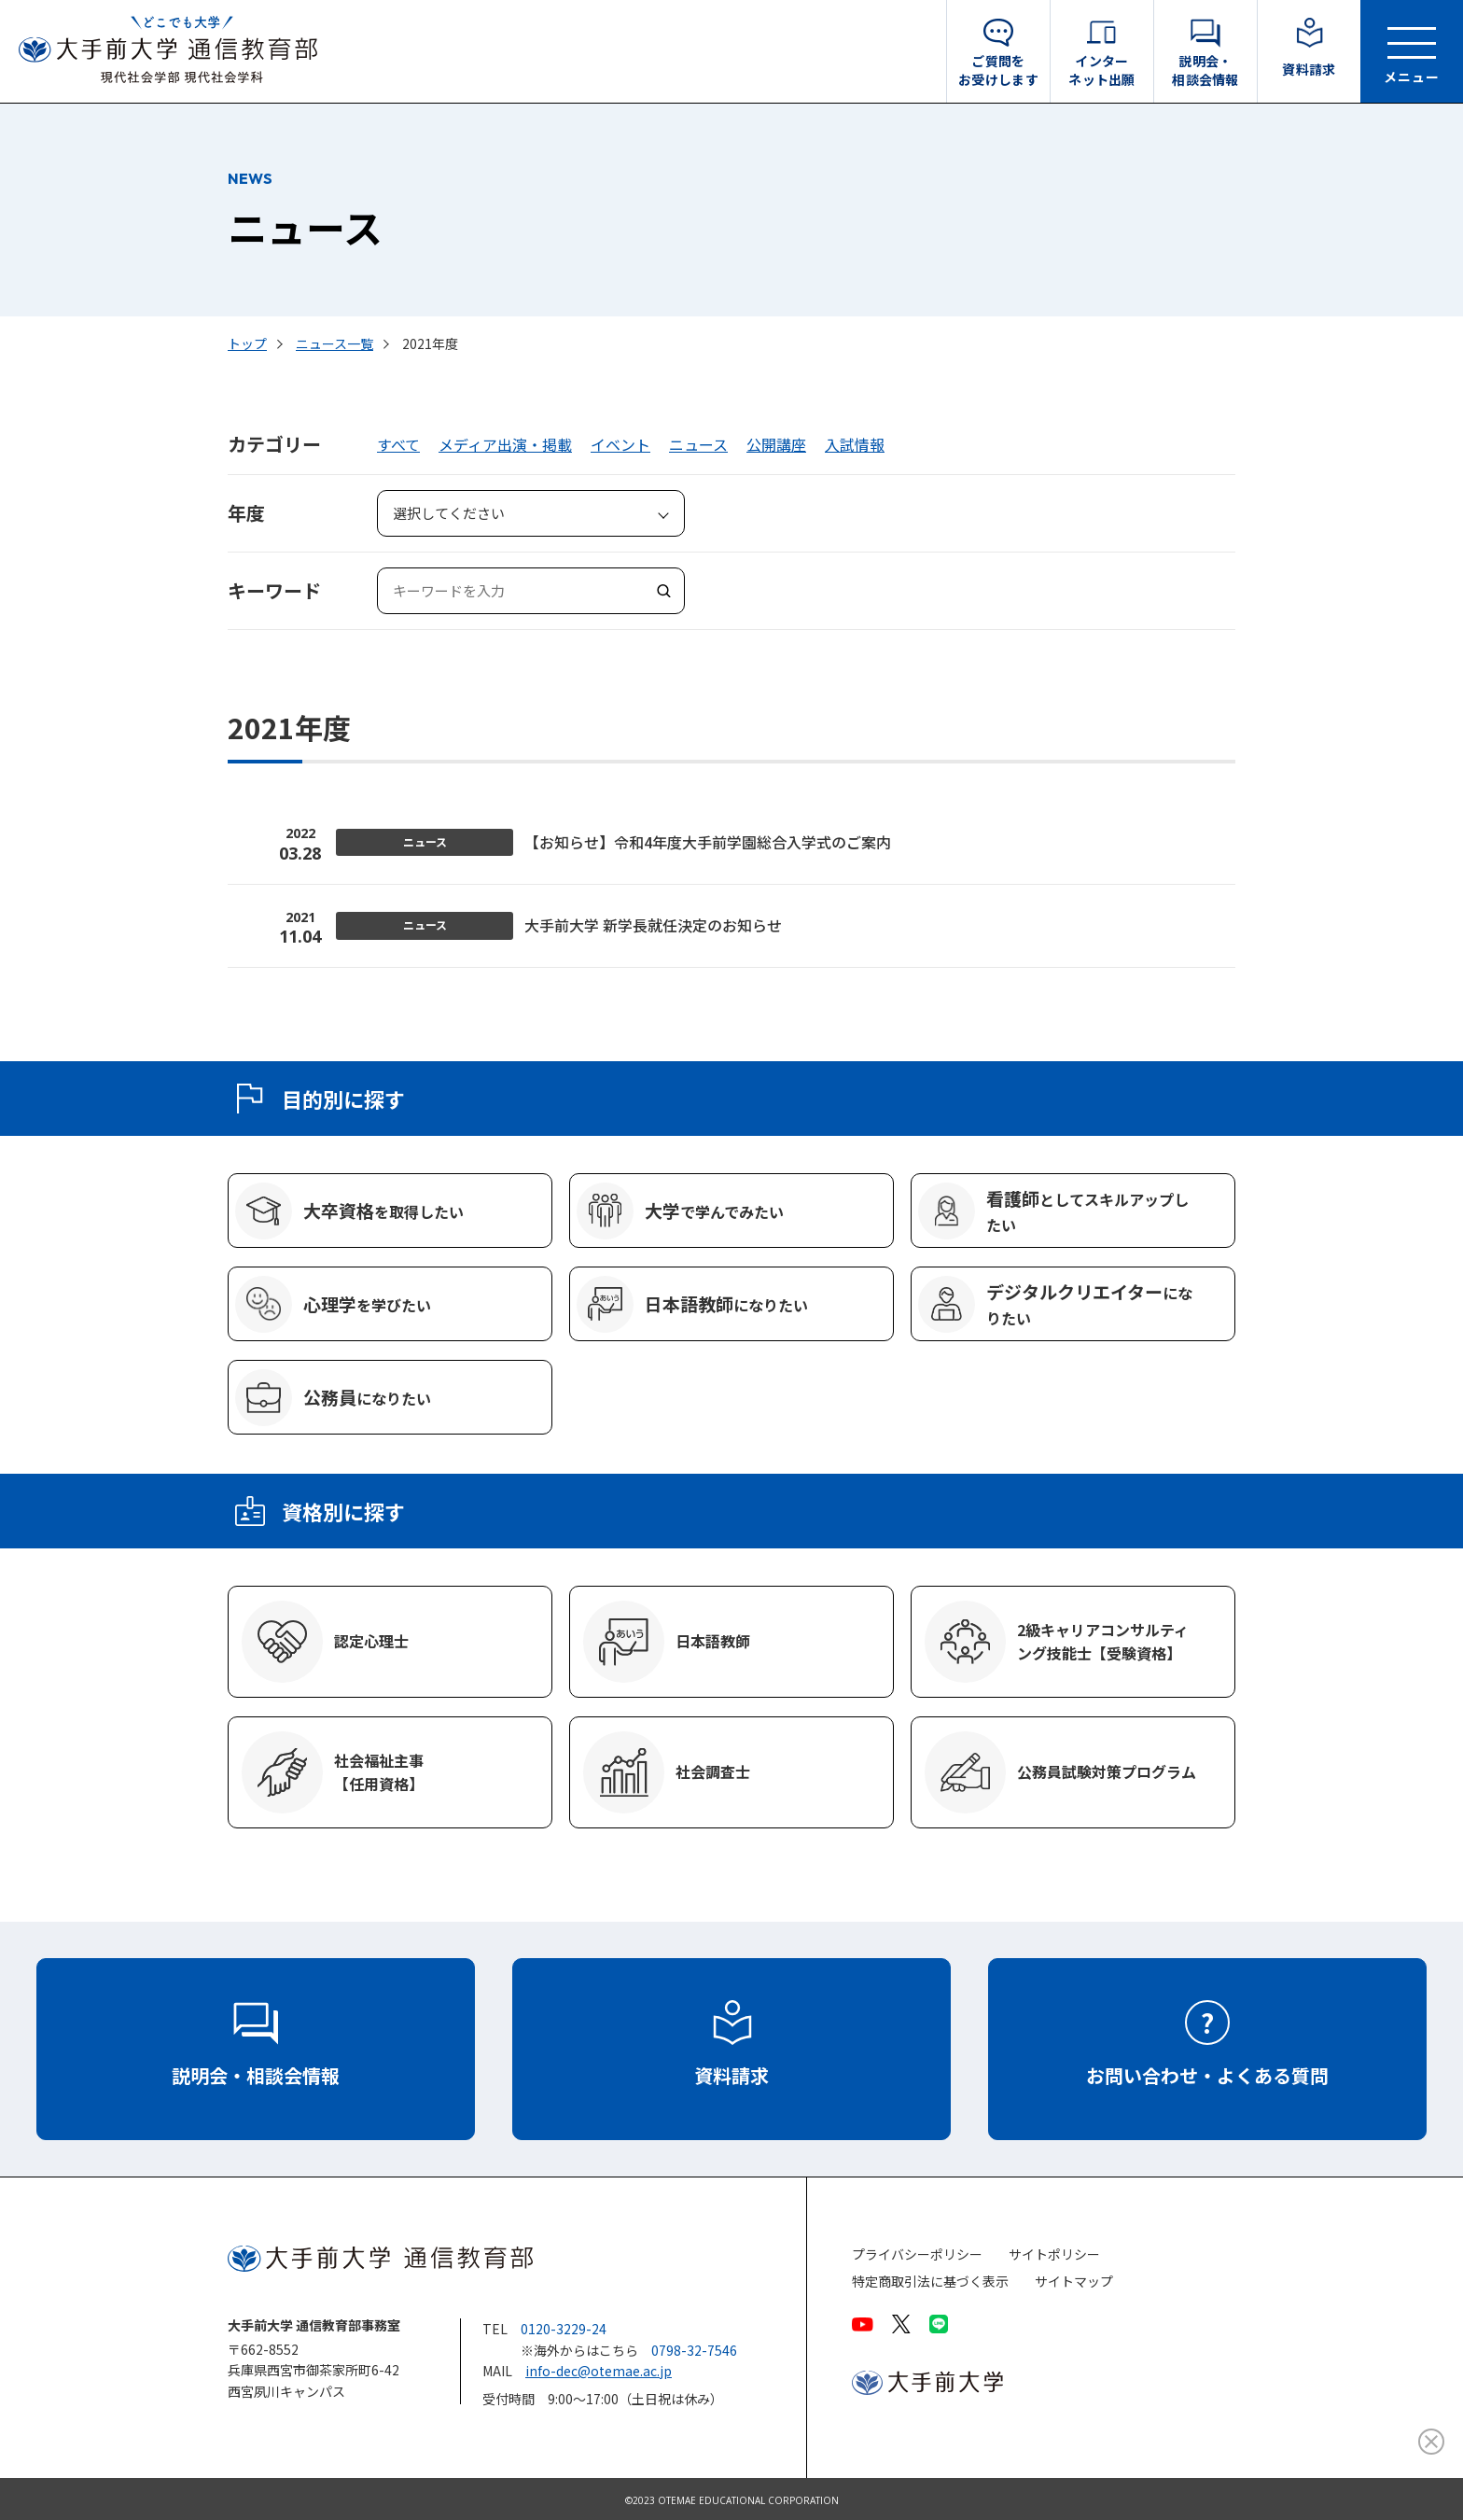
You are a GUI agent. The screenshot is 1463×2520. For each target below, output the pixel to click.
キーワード (274, 590)
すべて (398, 444)
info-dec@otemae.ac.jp (598, 2370)
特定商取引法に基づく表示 (930, 2281)
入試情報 (855, 444)
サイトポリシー (1054, 2254)
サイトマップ (1074, 2281)
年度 (246, 512)
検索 (661, 590)
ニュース (698, 444)
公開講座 (776, 444)
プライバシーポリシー (917, 2254)
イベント (620, 444)
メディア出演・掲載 (505, 444)
